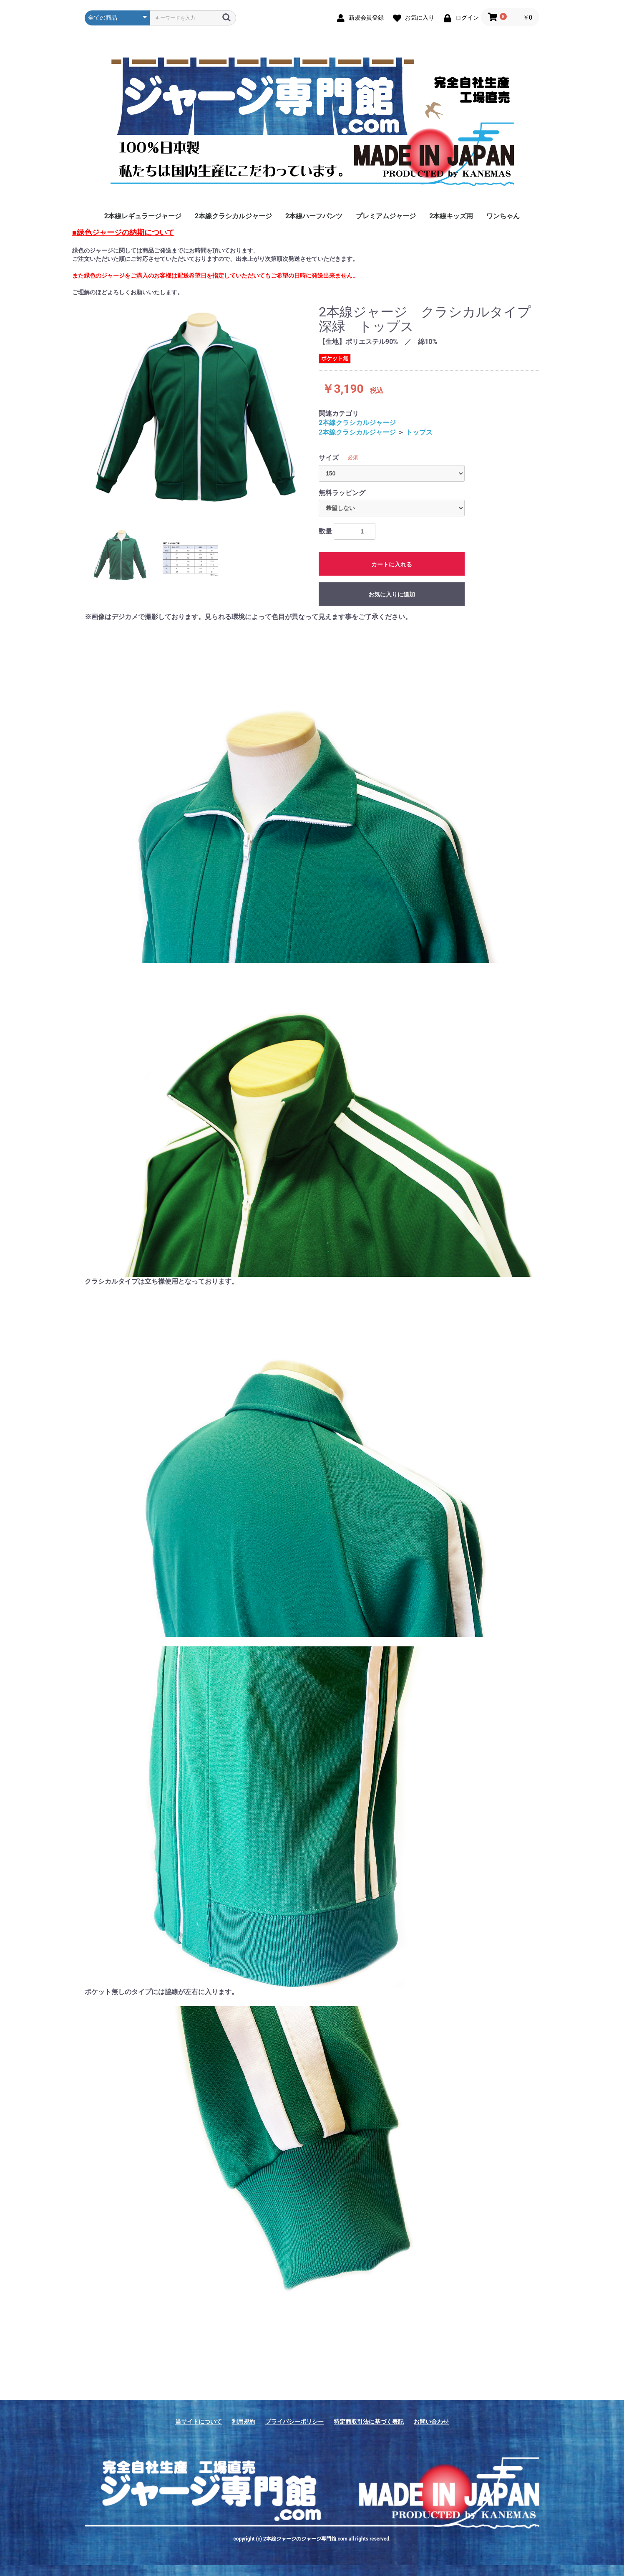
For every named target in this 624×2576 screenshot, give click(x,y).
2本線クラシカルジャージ (233, 216)
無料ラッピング (342, 493)
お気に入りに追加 (391, 594)
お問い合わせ (431, 2421)
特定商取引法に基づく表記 (369, 2421)
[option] (198, 410)
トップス (419, 432)
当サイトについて (198, 2421)
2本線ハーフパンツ (313, 216)
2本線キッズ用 (451, 216)
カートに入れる (391, 564)
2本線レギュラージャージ (142, 216)
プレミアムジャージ (386, 216)
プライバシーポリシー (294, 2421)
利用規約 (243, 2421)
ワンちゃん (503, 216)
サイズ (329, 458)
